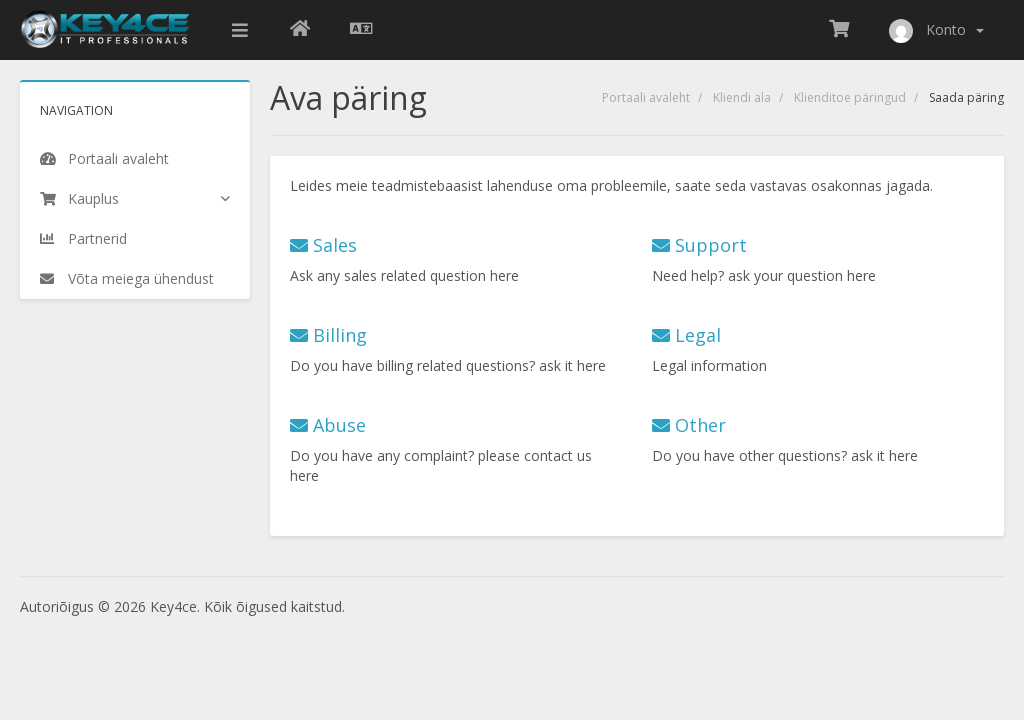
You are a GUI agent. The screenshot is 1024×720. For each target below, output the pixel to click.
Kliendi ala (742, 97)
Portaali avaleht (646, 97)
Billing (328, 335)
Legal (686, 335)
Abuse (328, 425)
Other (689, 425)
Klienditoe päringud (850, 97)
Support (699, 245)
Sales (323, 245)
